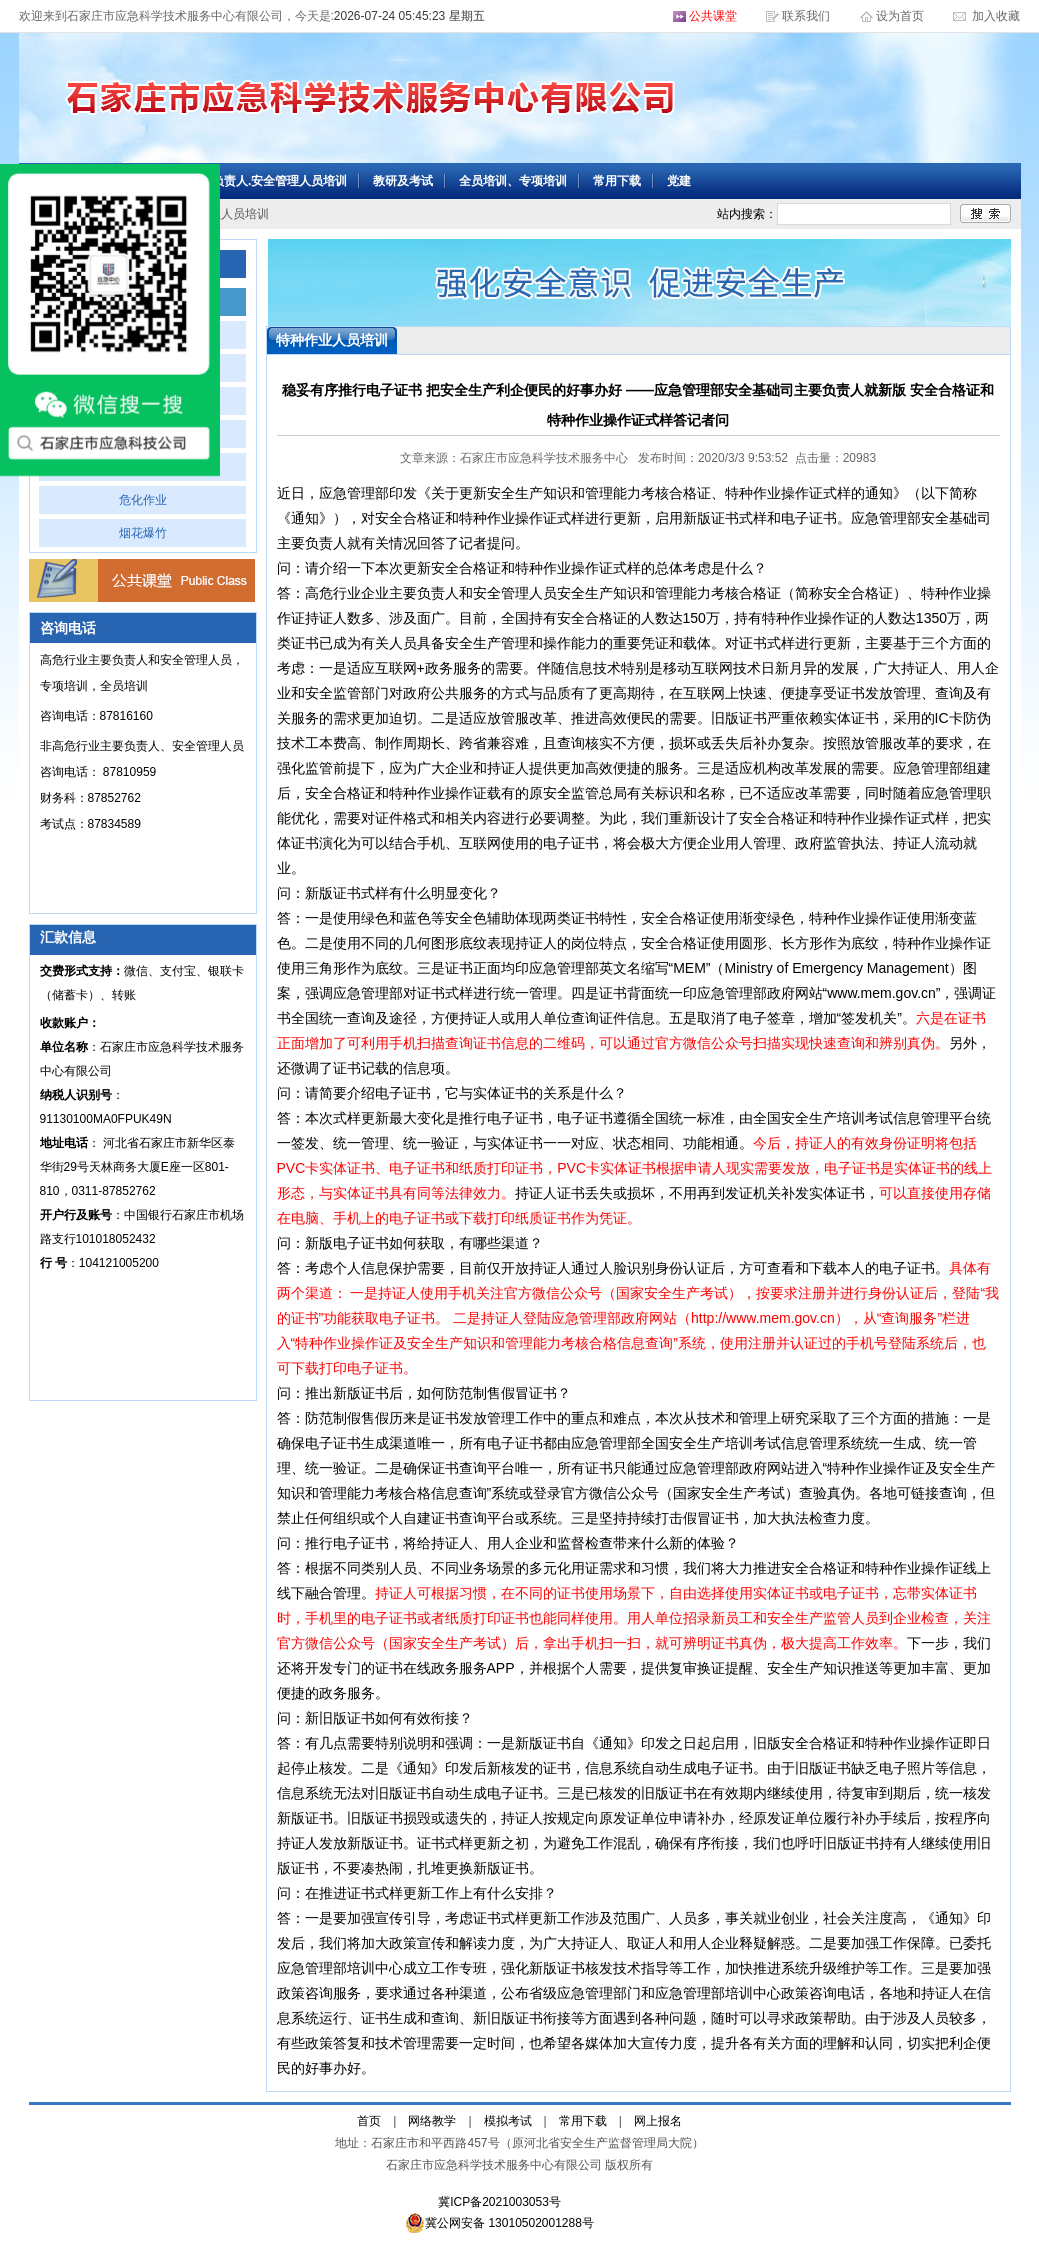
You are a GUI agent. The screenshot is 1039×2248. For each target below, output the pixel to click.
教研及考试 (403, 181)
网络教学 (432, 2121)
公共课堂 (713, 16)
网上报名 (658, 2121)
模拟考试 (508, 2121)
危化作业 (143, 500)
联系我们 (806, 16)
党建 (679, 181)
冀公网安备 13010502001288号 (499, 2223)
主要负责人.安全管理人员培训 (267, 181)
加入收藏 (994, 16)
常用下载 (617, 181)
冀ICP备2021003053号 (499, 2202)
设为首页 (901, 16)
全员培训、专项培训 (513, 181)
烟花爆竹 (143, 533)
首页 (369, 2121)
